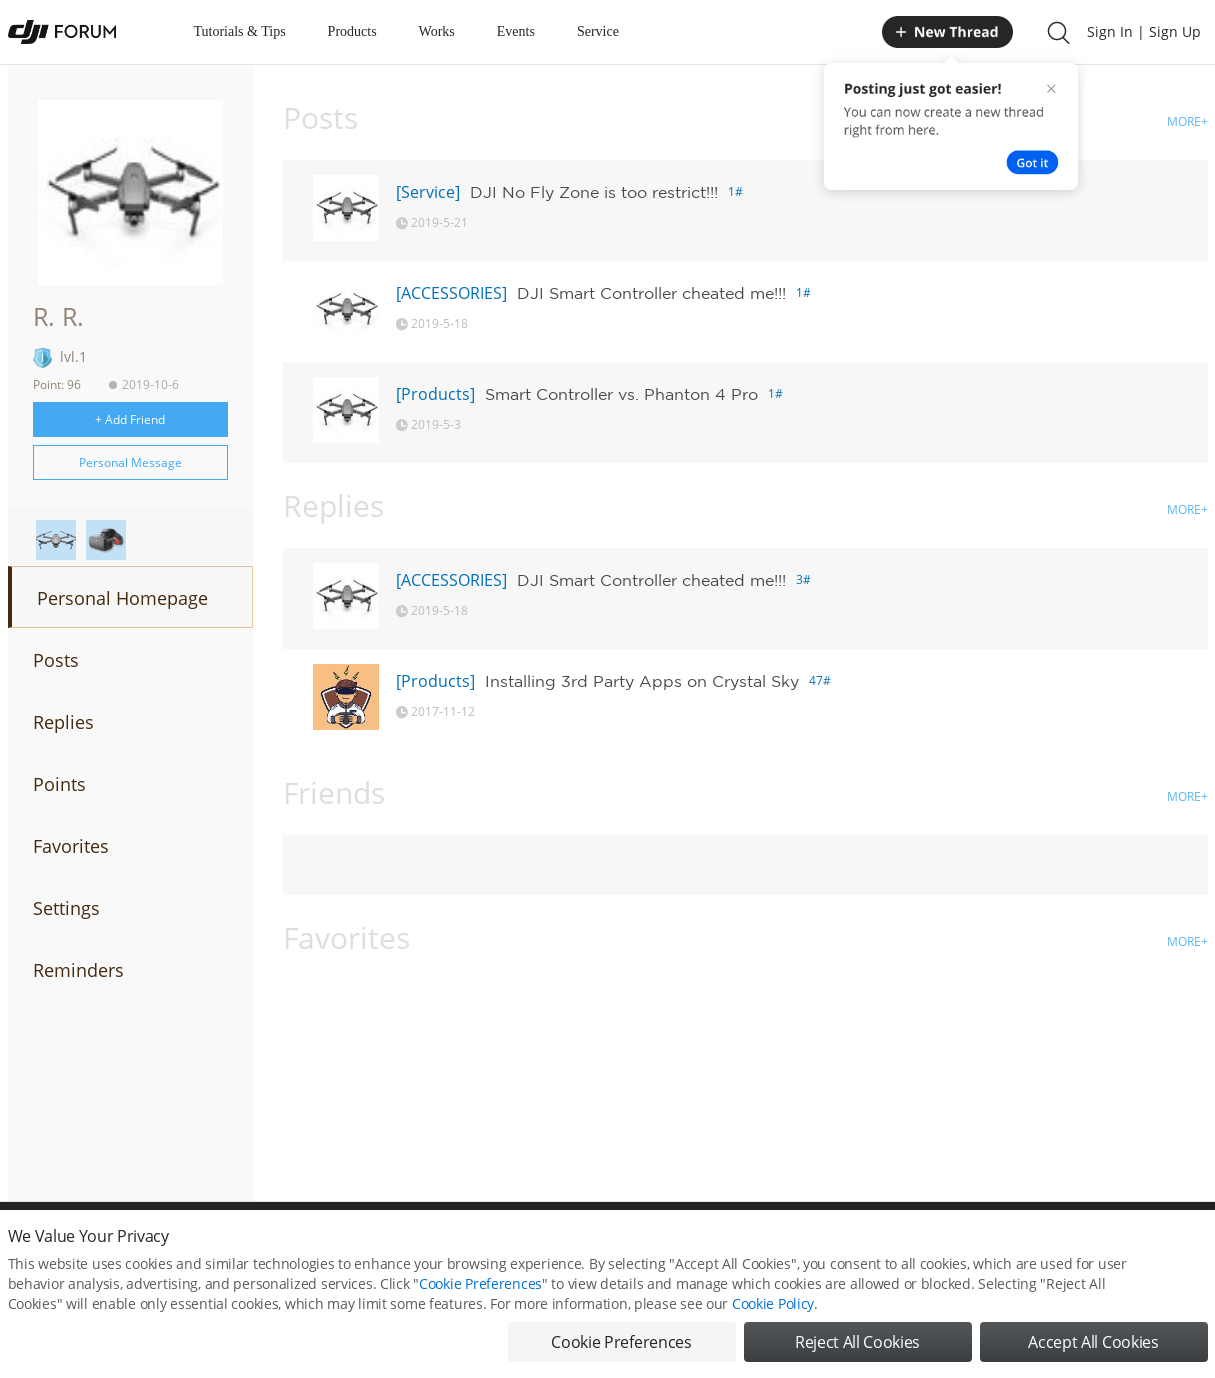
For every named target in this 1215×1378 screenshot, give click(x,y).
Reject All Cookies (857, 1342)
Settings (66, 908)
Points (59, 784)
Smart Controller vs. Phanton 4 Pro (621, 394)
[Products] (435, 394)
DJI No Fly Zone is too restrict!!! (594, 192)
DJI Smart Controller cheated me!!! (651, 293)
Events (516, 31)
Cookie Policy (773, 1303)
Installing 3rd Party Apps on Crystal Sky (642, 681)
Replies (63, 722)
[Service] (428, 192)
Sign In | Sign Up (1144, 31)
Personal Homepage (122, 598)
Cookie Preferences (480, 1283)
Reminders (78, 970)
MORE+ (1187, 121)
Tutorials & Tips (240, 31)
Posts (56, 660)
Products (352, 31)
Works (437, 31)
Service (598, 31)
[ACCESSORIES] (451, 293)
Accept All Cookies (1093, 1342)
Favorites (71, 846)
